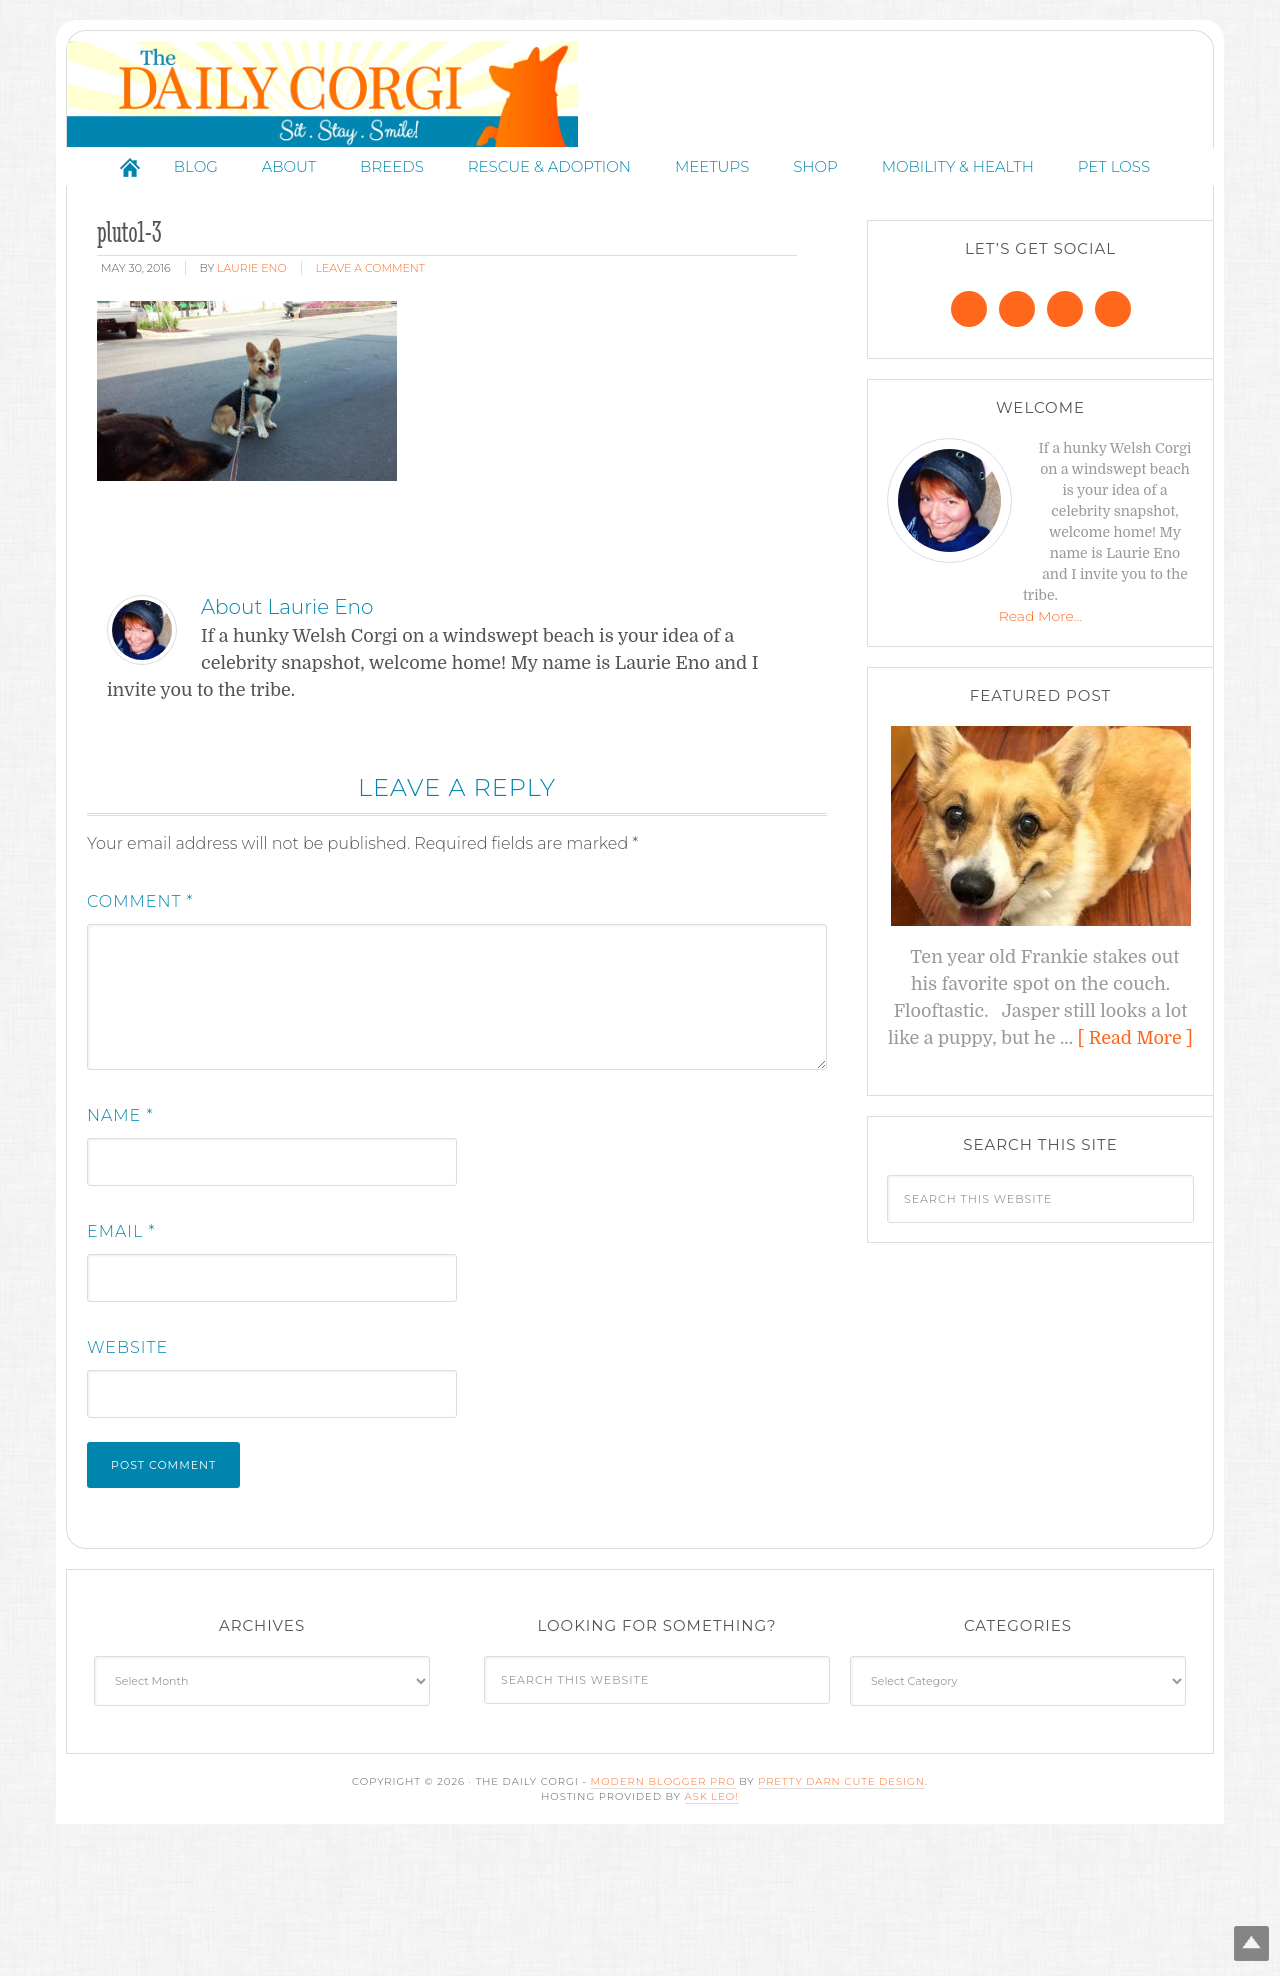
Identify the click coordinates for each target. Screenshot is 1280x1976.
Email (121, 1363)
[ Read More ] (1135, 1171)
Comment (140, 1033)
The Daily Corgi (640, 160)
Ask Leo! (712, 1928)
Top (1232, 1928)
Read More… (1041, 749)
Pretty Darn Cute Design (841, 1913)
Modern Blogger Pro (663, 1913)
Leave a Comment (370, 401)
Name (120, 1247)
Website (127, 1479)
